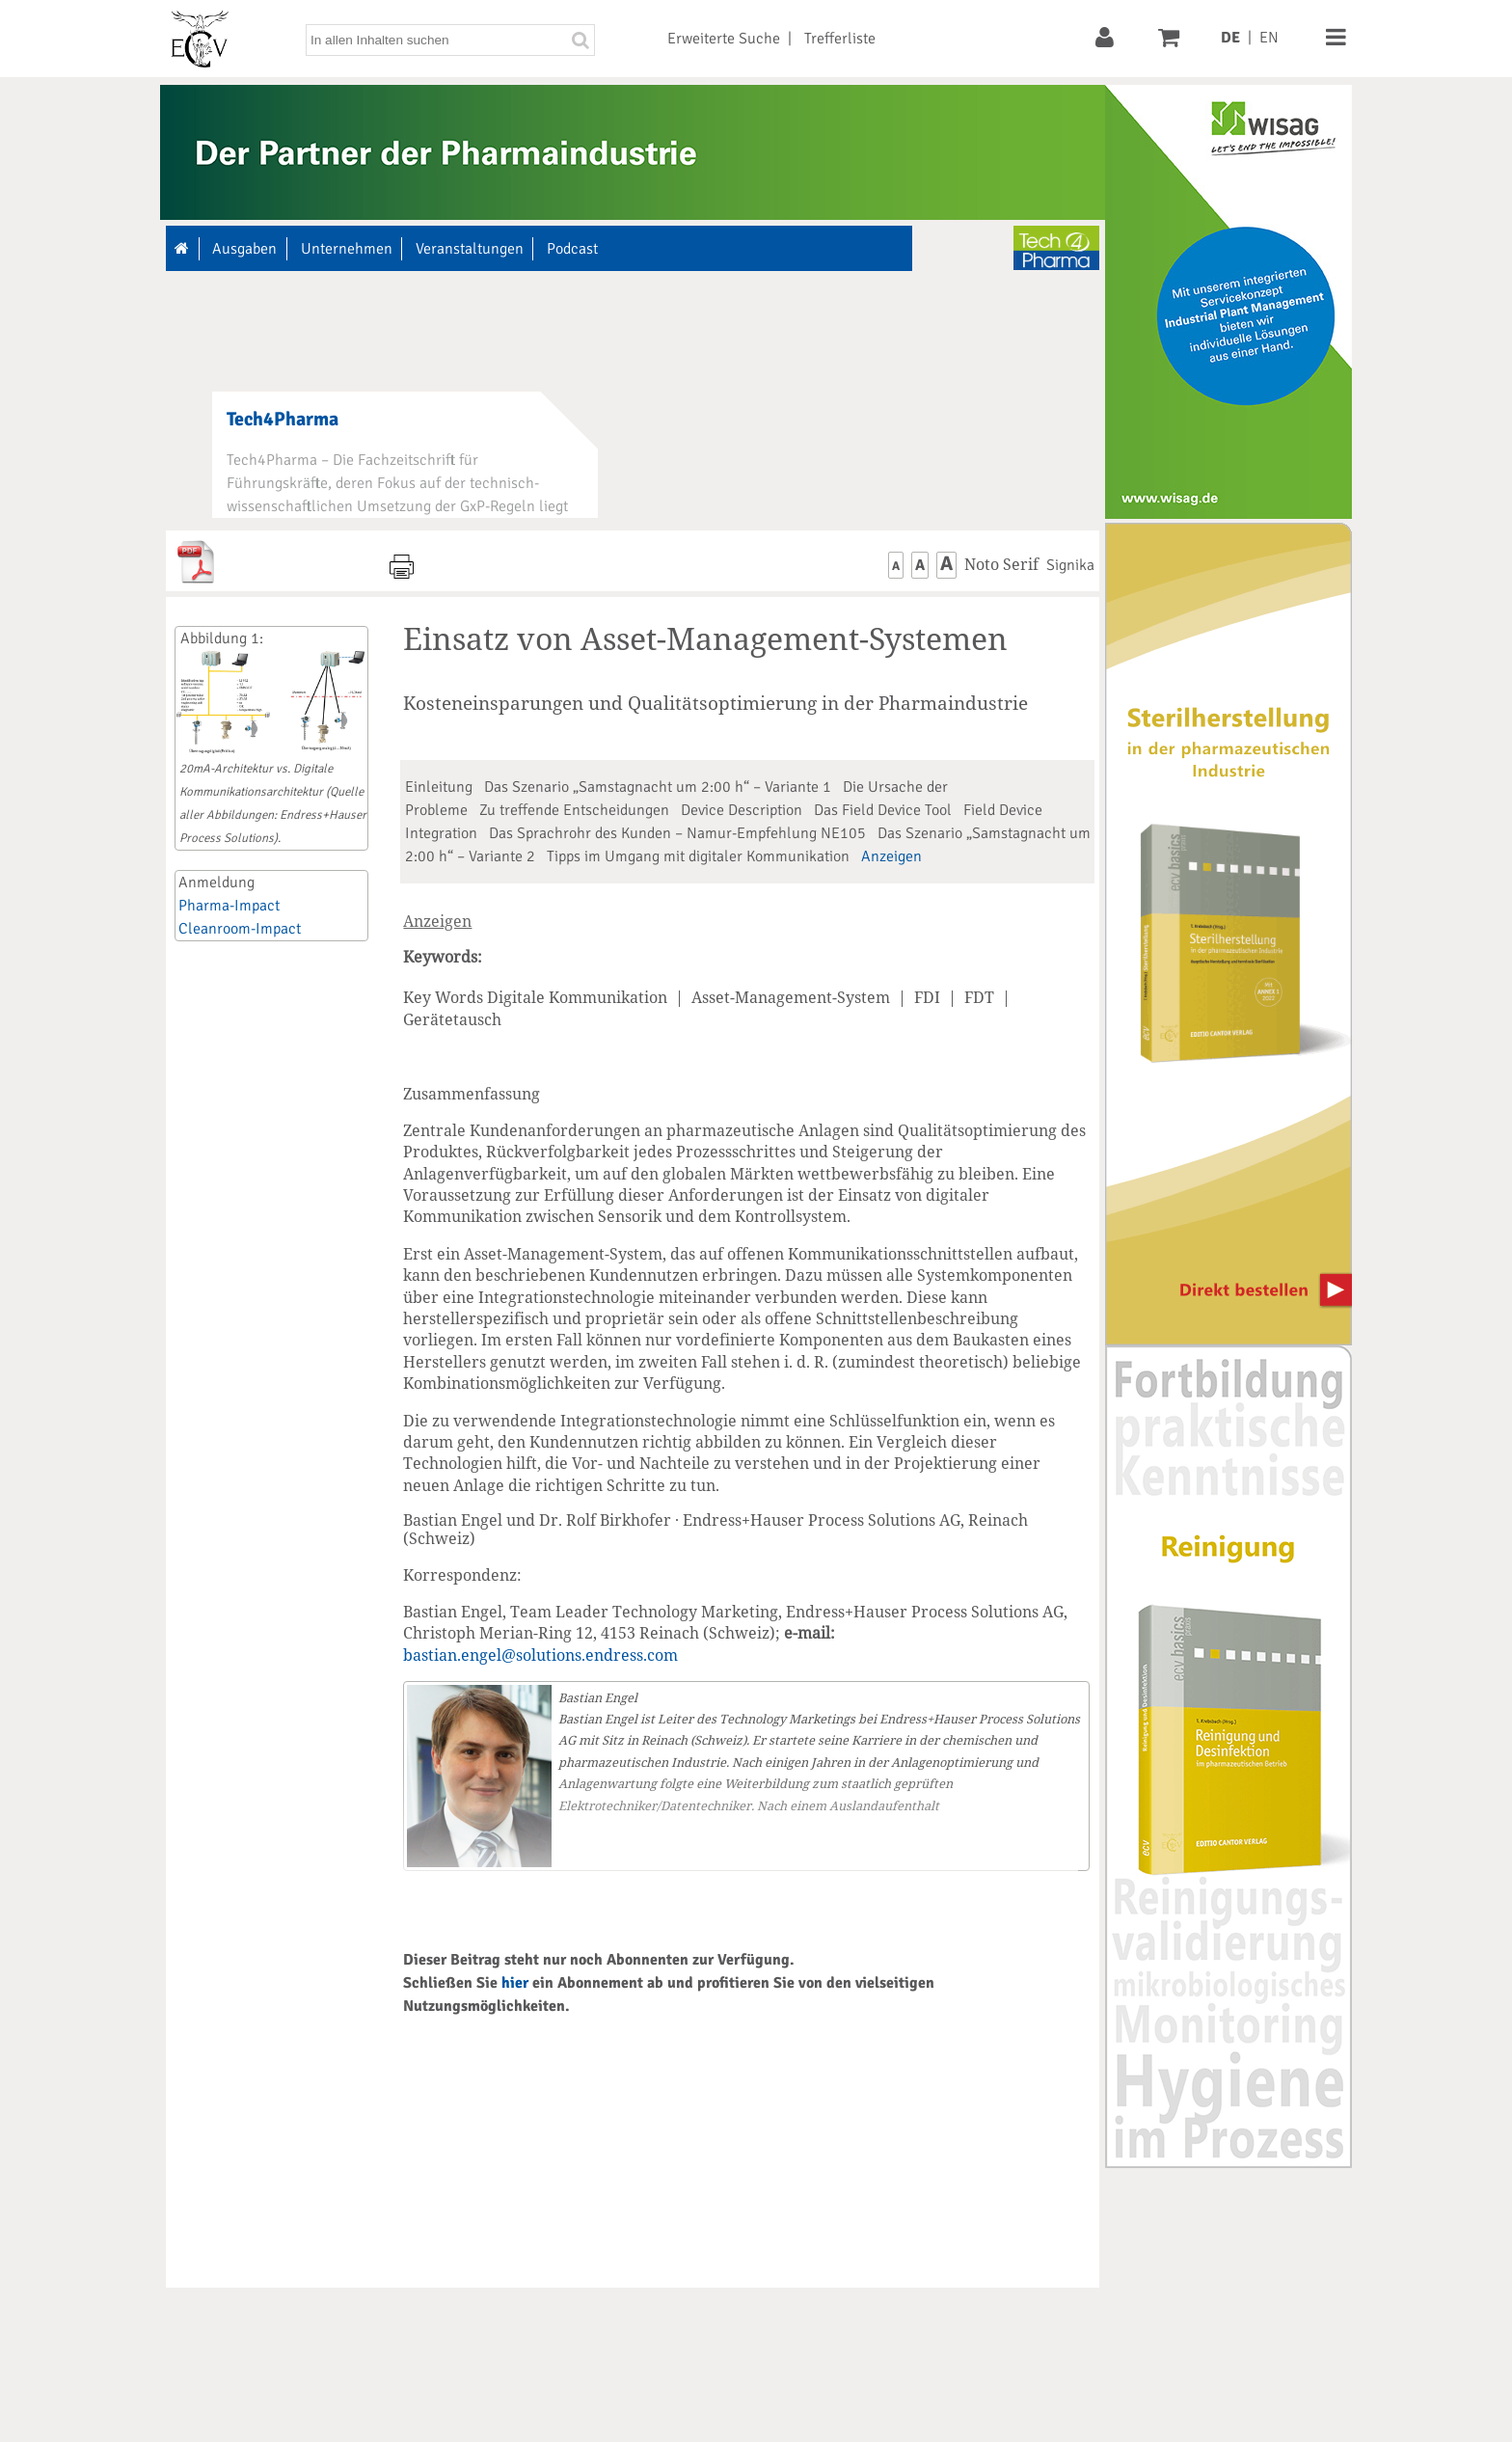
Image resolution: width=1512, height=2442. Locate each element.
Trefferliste (840, 38)
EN (1269, 37)
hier (514, 1983)
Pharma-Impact (229, 905)
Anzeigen (891, 856)
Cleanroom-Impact (239, 928)
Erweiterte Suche (723, 38)
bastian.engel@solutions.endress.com (540, 1655)
